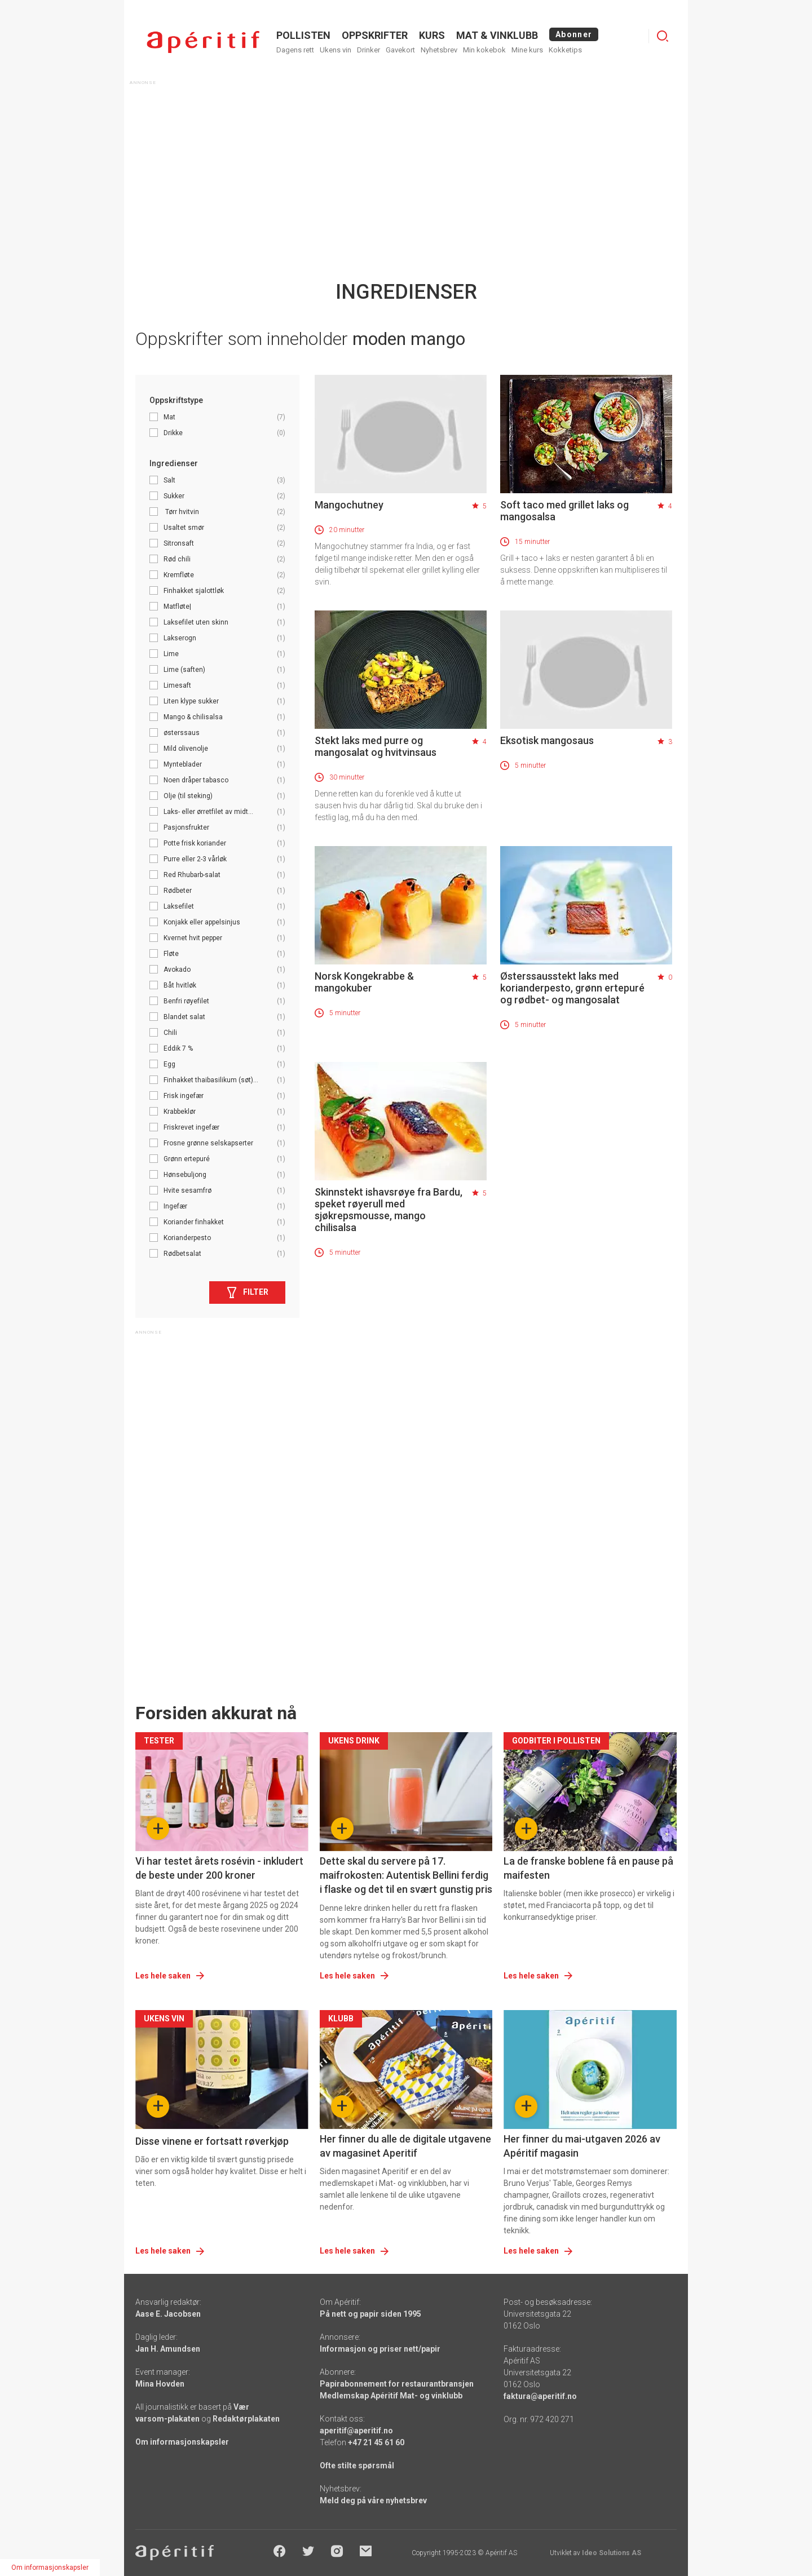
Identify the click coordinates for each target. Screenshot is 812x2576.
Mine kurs (527, 50)
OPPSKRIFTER (375, 35)
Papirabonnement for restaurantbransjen (397, 2383)
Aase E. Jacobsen (168, 2313)
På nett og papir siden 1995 (370, 2313)
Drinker (368, 50)
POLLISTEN (303, 35)
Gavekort (400, 50)
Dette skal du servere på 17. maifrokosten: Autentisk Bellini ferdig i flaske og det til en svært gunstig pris (406, 1875)
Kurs (432, 35)
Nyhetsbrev (439, 50)
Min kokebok (484, 50)
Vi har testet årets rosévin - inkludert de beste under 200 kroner (219, 1868)
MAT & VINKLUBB (497, 35)
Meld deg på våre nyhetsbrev (373, 2500)
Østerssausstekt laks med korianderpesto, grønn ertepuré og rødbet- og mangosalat (572, 988)
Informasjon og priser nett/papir (380, 2348)
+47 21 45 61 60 (376, 2442)
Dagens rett (295, 50)
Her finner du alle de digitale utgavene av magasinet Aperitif (405, 2146)
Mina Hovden (159, 2383)
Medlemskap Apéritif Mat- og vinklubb (391, 2395)
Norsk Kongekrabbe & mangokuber (364, 982)
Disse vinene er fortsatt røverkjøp (212, 2141)
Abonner (573, 34)
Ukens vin (335, 50)
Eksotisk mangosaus (547, 740)
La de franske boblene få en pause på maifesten (588, 1868)
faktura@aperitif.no (540, 2396)
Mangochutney (349, 505)
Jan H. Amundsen (167, 2348)
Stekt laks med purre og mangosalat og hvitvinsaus (375, 746)
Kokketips (565, 50)
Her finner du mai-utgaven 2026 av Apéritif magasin (582, 2146)
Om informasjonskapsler (182, 2441)
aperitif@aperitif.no (356, 2430)
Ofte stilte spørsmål (357, 2465)
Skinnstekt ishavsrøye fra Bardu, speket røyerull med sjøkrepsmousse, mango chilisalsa (388, 1209)
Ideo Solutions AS (611, 2553)
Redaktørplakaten (246, 2418)
